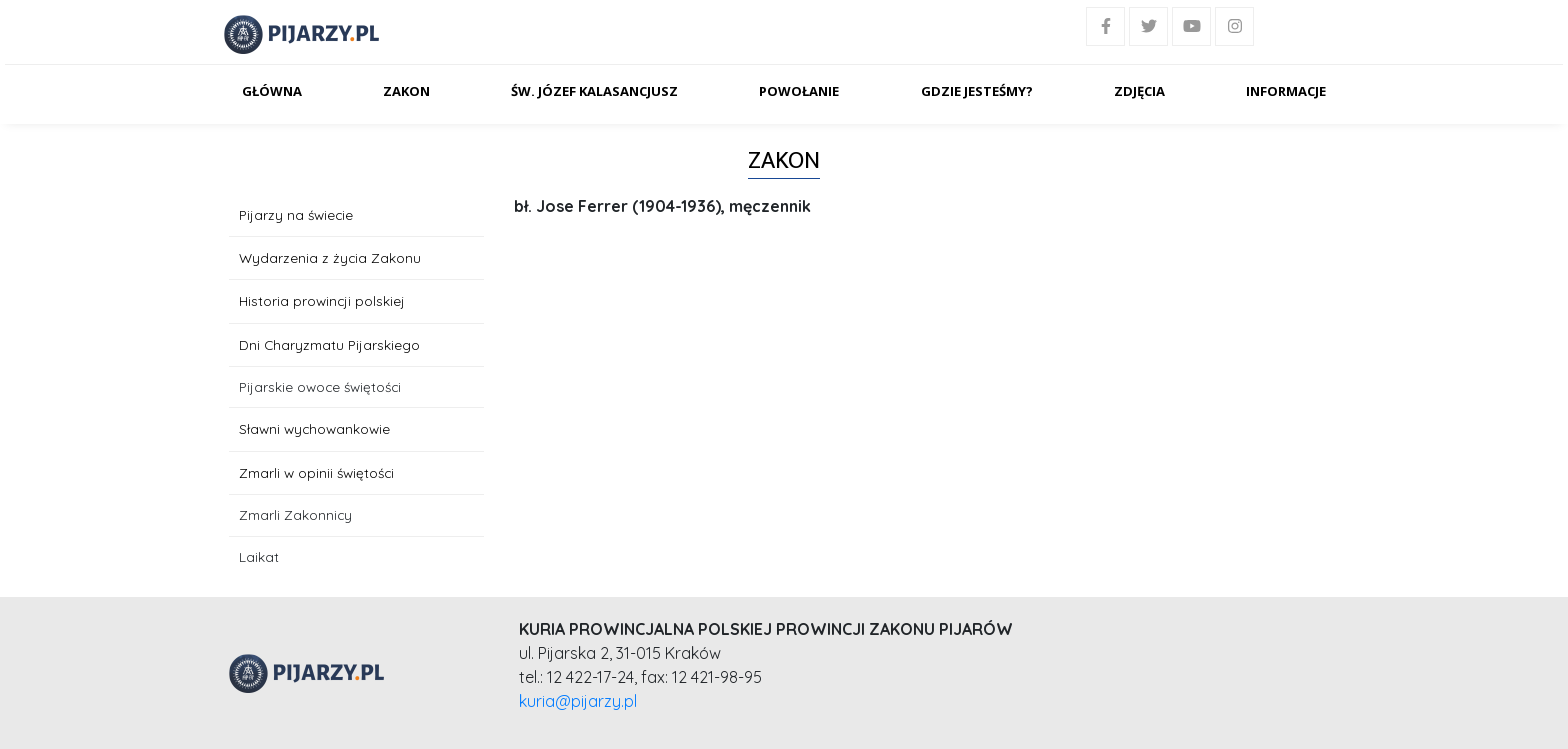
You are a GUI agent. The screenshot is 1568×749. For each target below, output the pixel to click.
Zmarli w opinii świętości (316, 472)
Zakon (406, 91)
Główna (272, 91)
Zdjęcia (1139, 91)
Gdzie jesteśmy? (977, 91)
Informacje (1286, 91)
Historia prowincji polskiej (322, 300)
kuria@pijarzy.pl (578, 701)
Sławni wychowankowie (314, 428)
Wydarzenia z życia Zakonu (330, 257)
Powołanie (799, 91)
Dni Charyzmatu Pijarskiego (329, 344)
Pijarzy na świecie (296, 214)
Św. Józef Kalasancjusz (594, 91)
